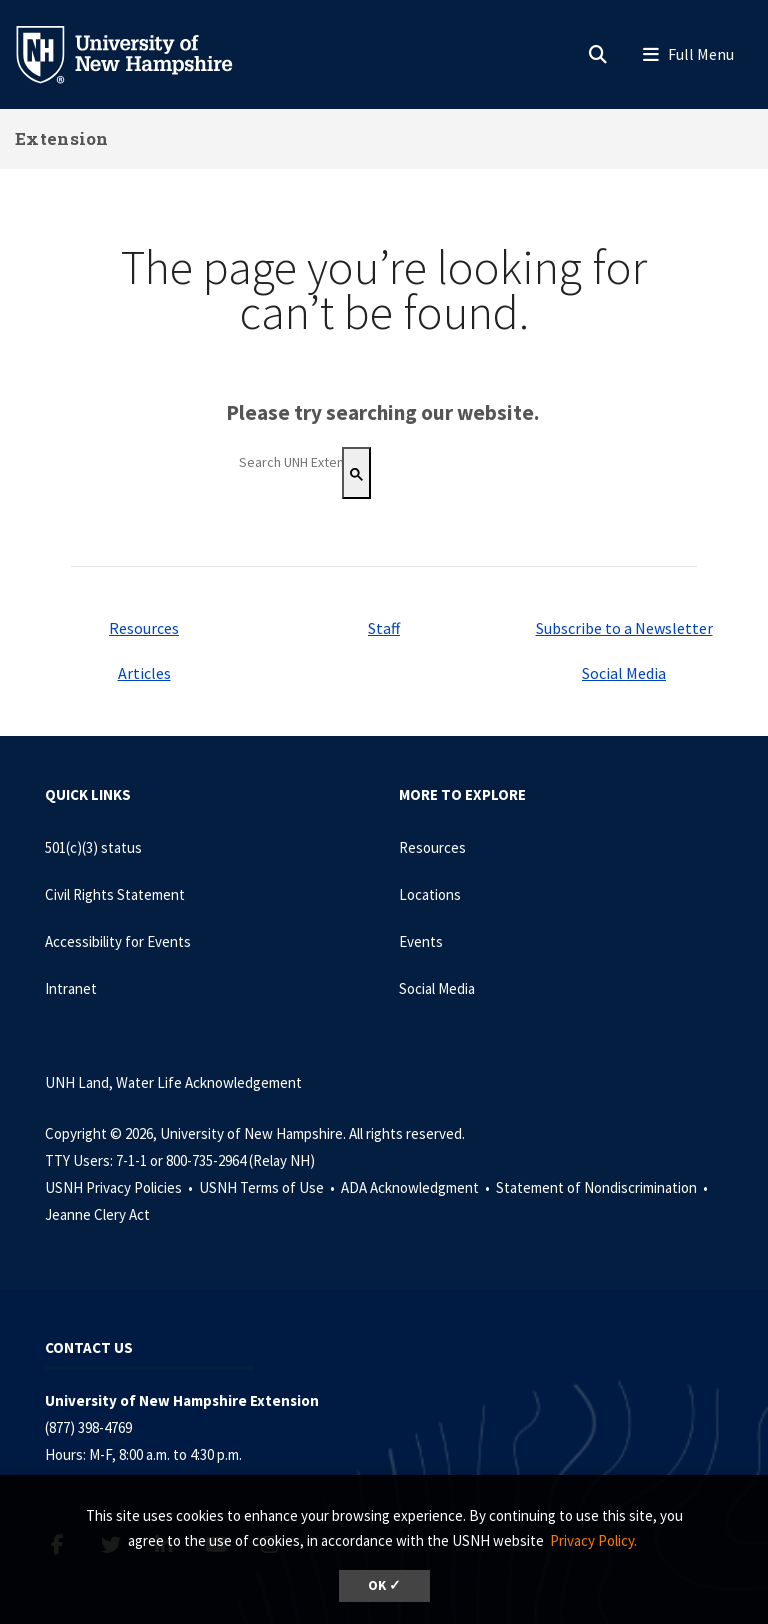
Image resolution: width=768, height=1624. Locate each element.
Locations (430, 894)
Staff (384, 628)
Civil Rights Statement (115, 894)
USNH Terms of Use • (268, 1187)
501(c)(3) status (93, 847)
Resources (144, 628)
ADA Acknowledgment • (417, 1187)
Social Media (624, 673)
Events (421, 941)
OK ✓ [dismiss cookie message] (384, 1585)
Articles (144, 673)
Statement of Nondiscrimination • (603, 1187)
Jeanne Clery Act (97, 1214)
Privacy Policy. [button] (593, 1540)
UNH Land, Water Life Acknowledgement (173, 1082)
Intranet (71, 988)
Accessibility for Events (118, 941)
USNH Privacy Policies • (120, 1187)
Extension (62, 138)
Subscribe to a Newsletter (624, 628)
